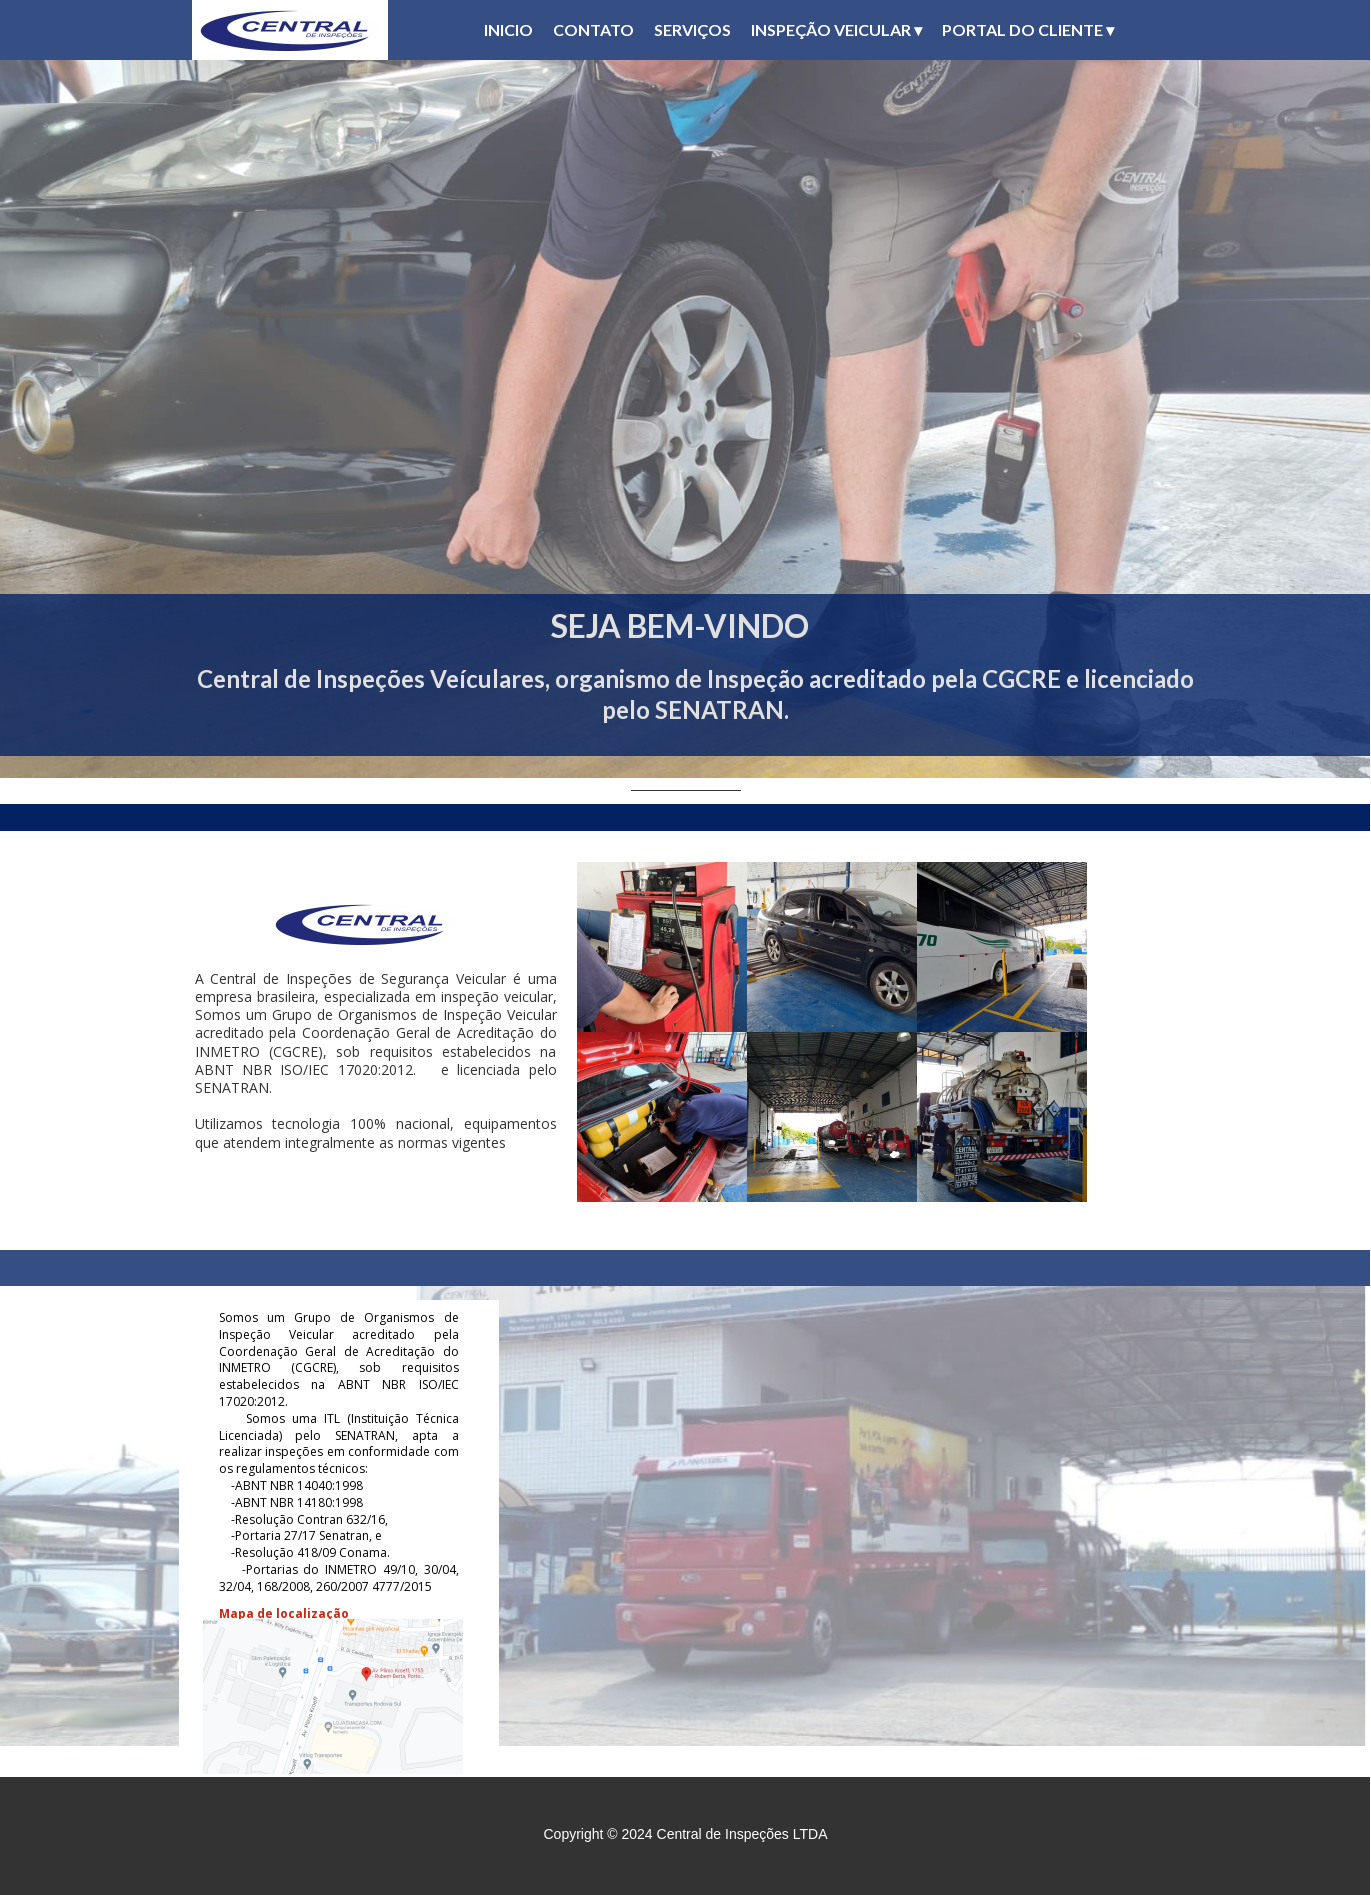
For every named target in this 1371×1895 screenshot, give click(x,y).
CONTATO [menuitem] (593, 29)
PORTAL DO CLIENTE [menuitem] (1028, 30)
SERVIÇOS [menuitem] (692, 29)
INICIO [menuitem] (508, 29)
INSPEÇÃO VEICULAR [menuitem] (836, 30)
